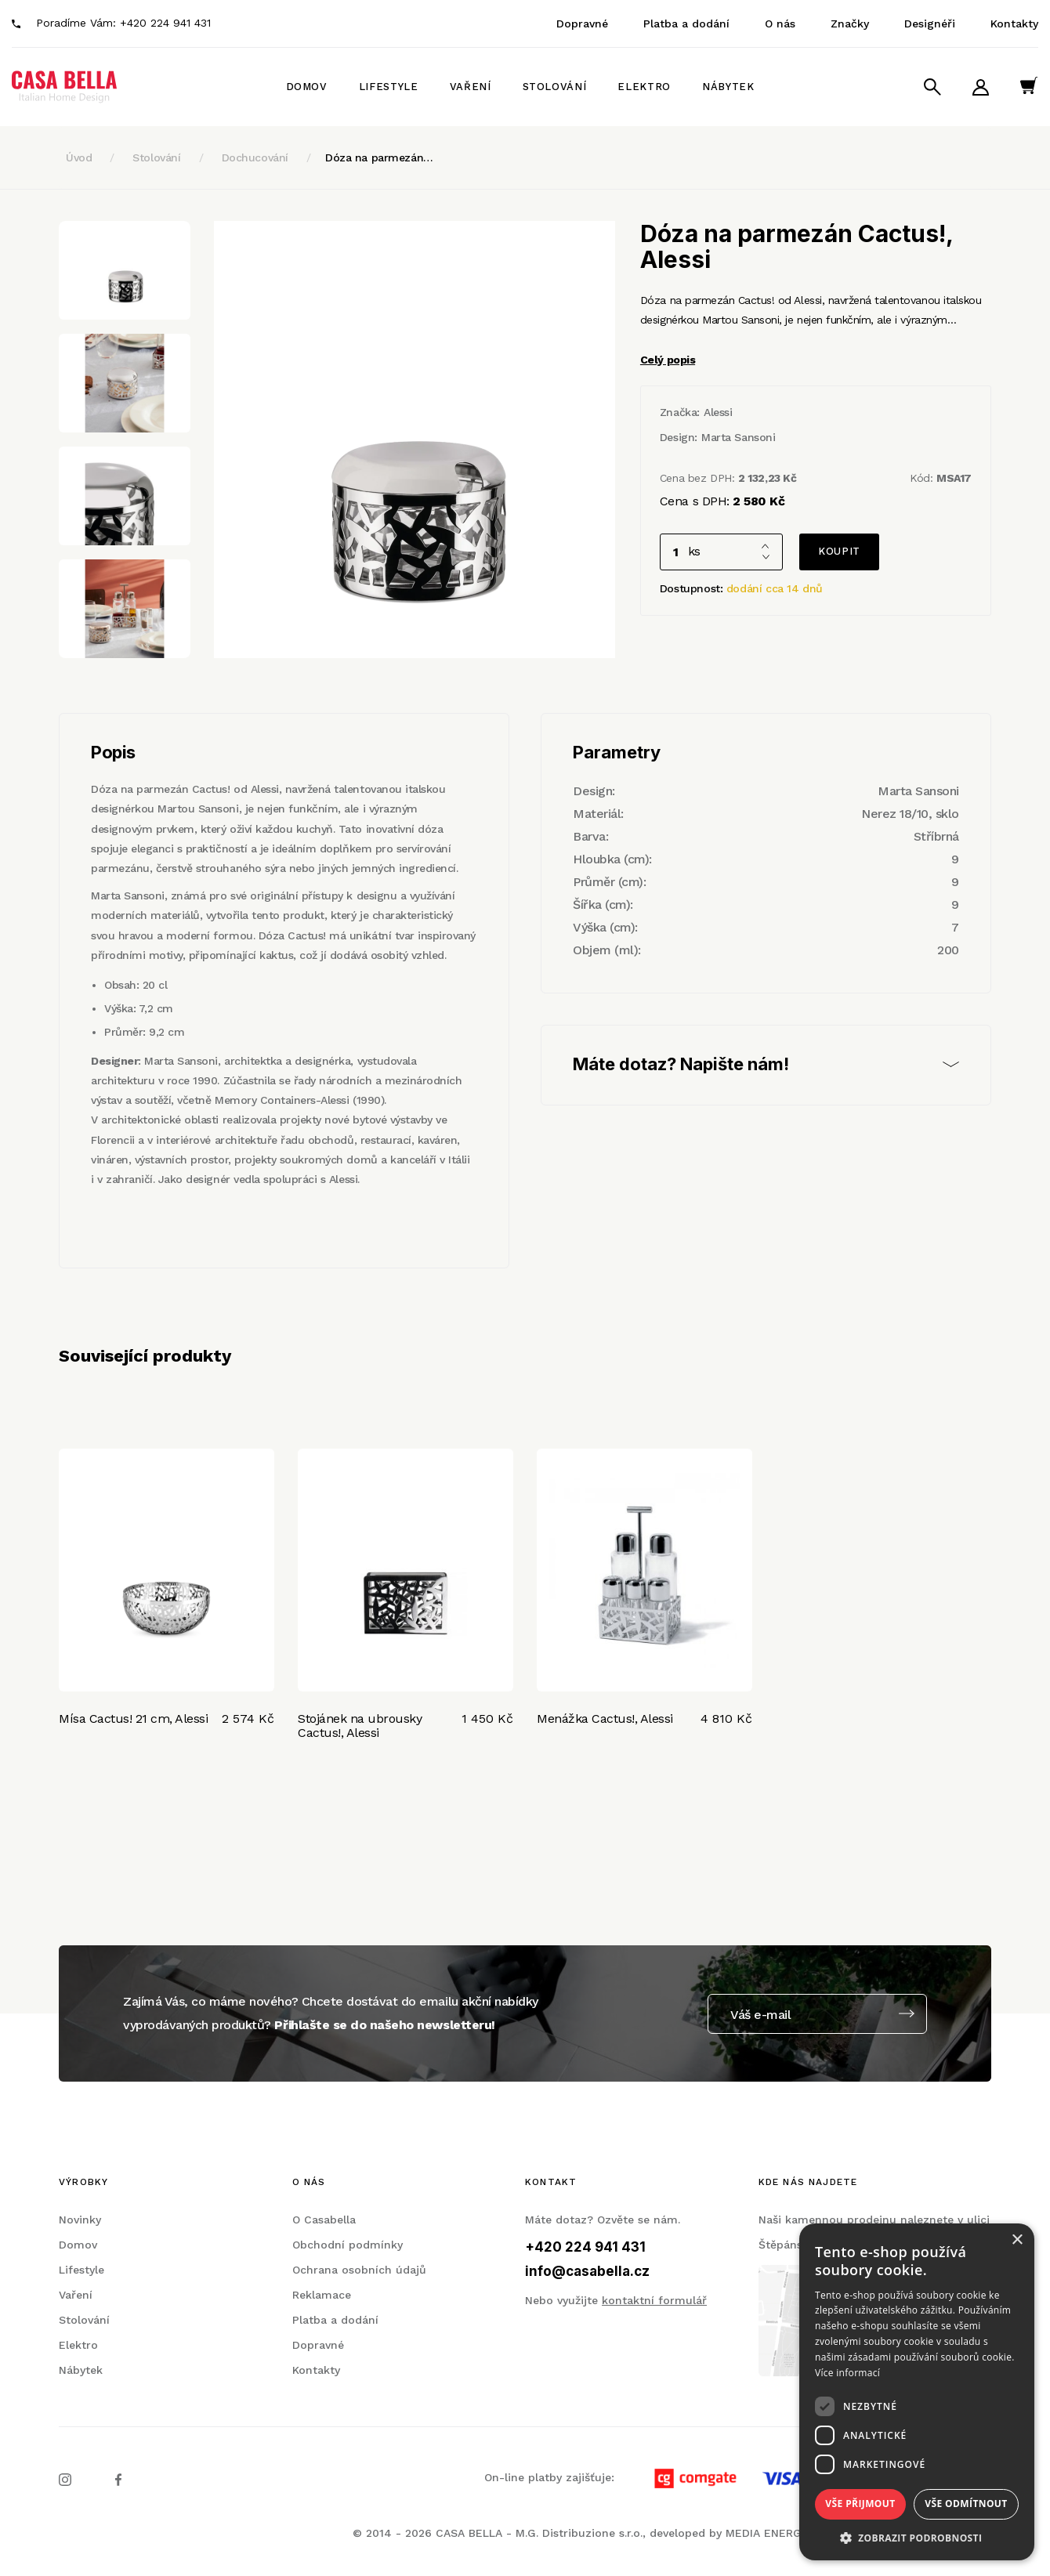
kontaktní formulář (654, 2300)
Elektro (644, 86)
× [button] (1017, 2240)
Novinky (80, 2219)
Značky (850, 23)
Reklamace (321, 2294)
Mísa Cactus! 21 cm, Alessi (133, 1718)
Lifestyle (388, 86)
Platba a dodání (686, 23)
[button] (917, 2537)
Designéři (929, 23)
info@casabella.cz (587, 2271)
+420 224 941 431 (165, 22)
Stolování (555, 86)
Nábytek (728, 86)
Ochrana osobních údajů (359, 2269)
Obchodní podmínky (347, 2244)
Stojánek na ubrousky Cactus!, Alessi (360, 1725)
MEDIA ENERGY (767, 2533)
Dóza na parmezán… (379, 157)
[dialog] (916, 2391)
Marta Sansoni (738, 437)
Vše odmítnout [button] (966, 2503)
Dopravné (582, 23)
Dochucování (255, 157)
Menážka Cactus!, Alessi (605, 1718)
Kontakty (1014, 23)
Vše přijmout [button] (860, 2503)
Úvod (79, 157)
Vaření (470, 86)
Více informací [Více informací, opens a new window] (847, 2372)
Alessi (718, 412)
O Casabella (324, 2219)
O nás (780, 23)
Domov (307, 86)
